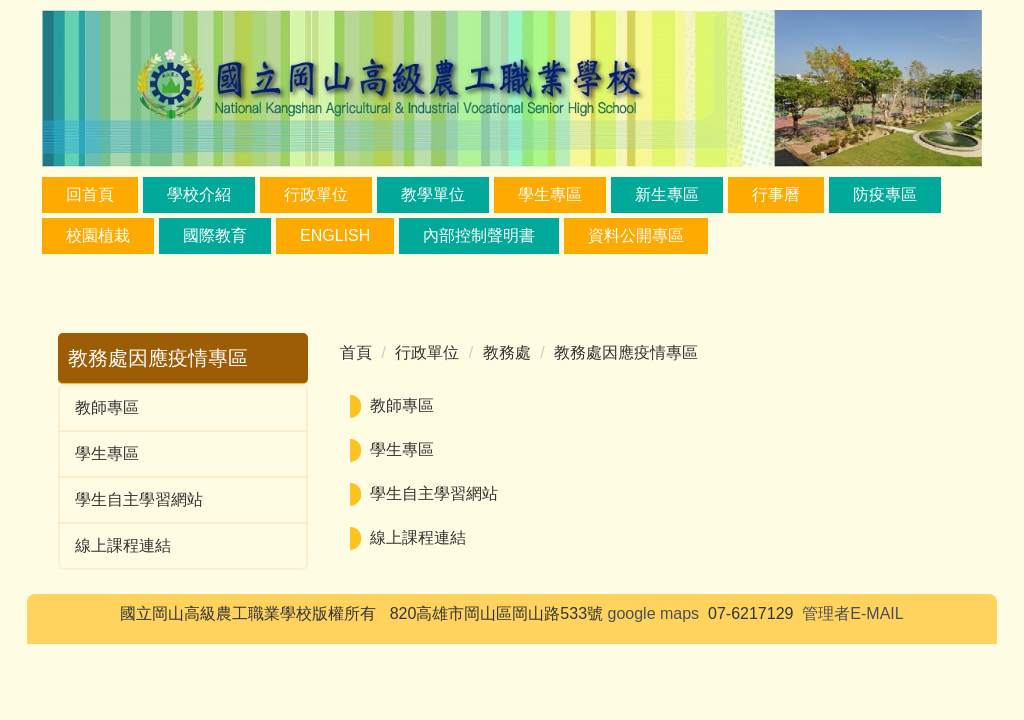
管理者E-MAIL (852, 613)
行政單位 (427, 352)
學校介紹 (199, 194)
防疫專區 (885, 194)
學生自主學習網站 (139, 499)
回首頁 (90, 194)
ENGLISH (335, 235)
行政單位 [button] (316, 194)
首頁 (356, 352)
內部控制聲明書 (479, 235)
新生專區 (667, 194)
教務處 (507, 352)
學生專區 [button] (550, 194)
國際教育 (215, 235)
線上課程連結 (123, 545)
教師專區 (107, 407)
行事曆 (776, 194)
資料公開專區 (636, 235)
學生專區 (107, 453)
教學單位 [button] (433, 194)
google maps (654, 613)
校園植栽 (98, 235)
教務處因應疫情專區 (626, 352)
